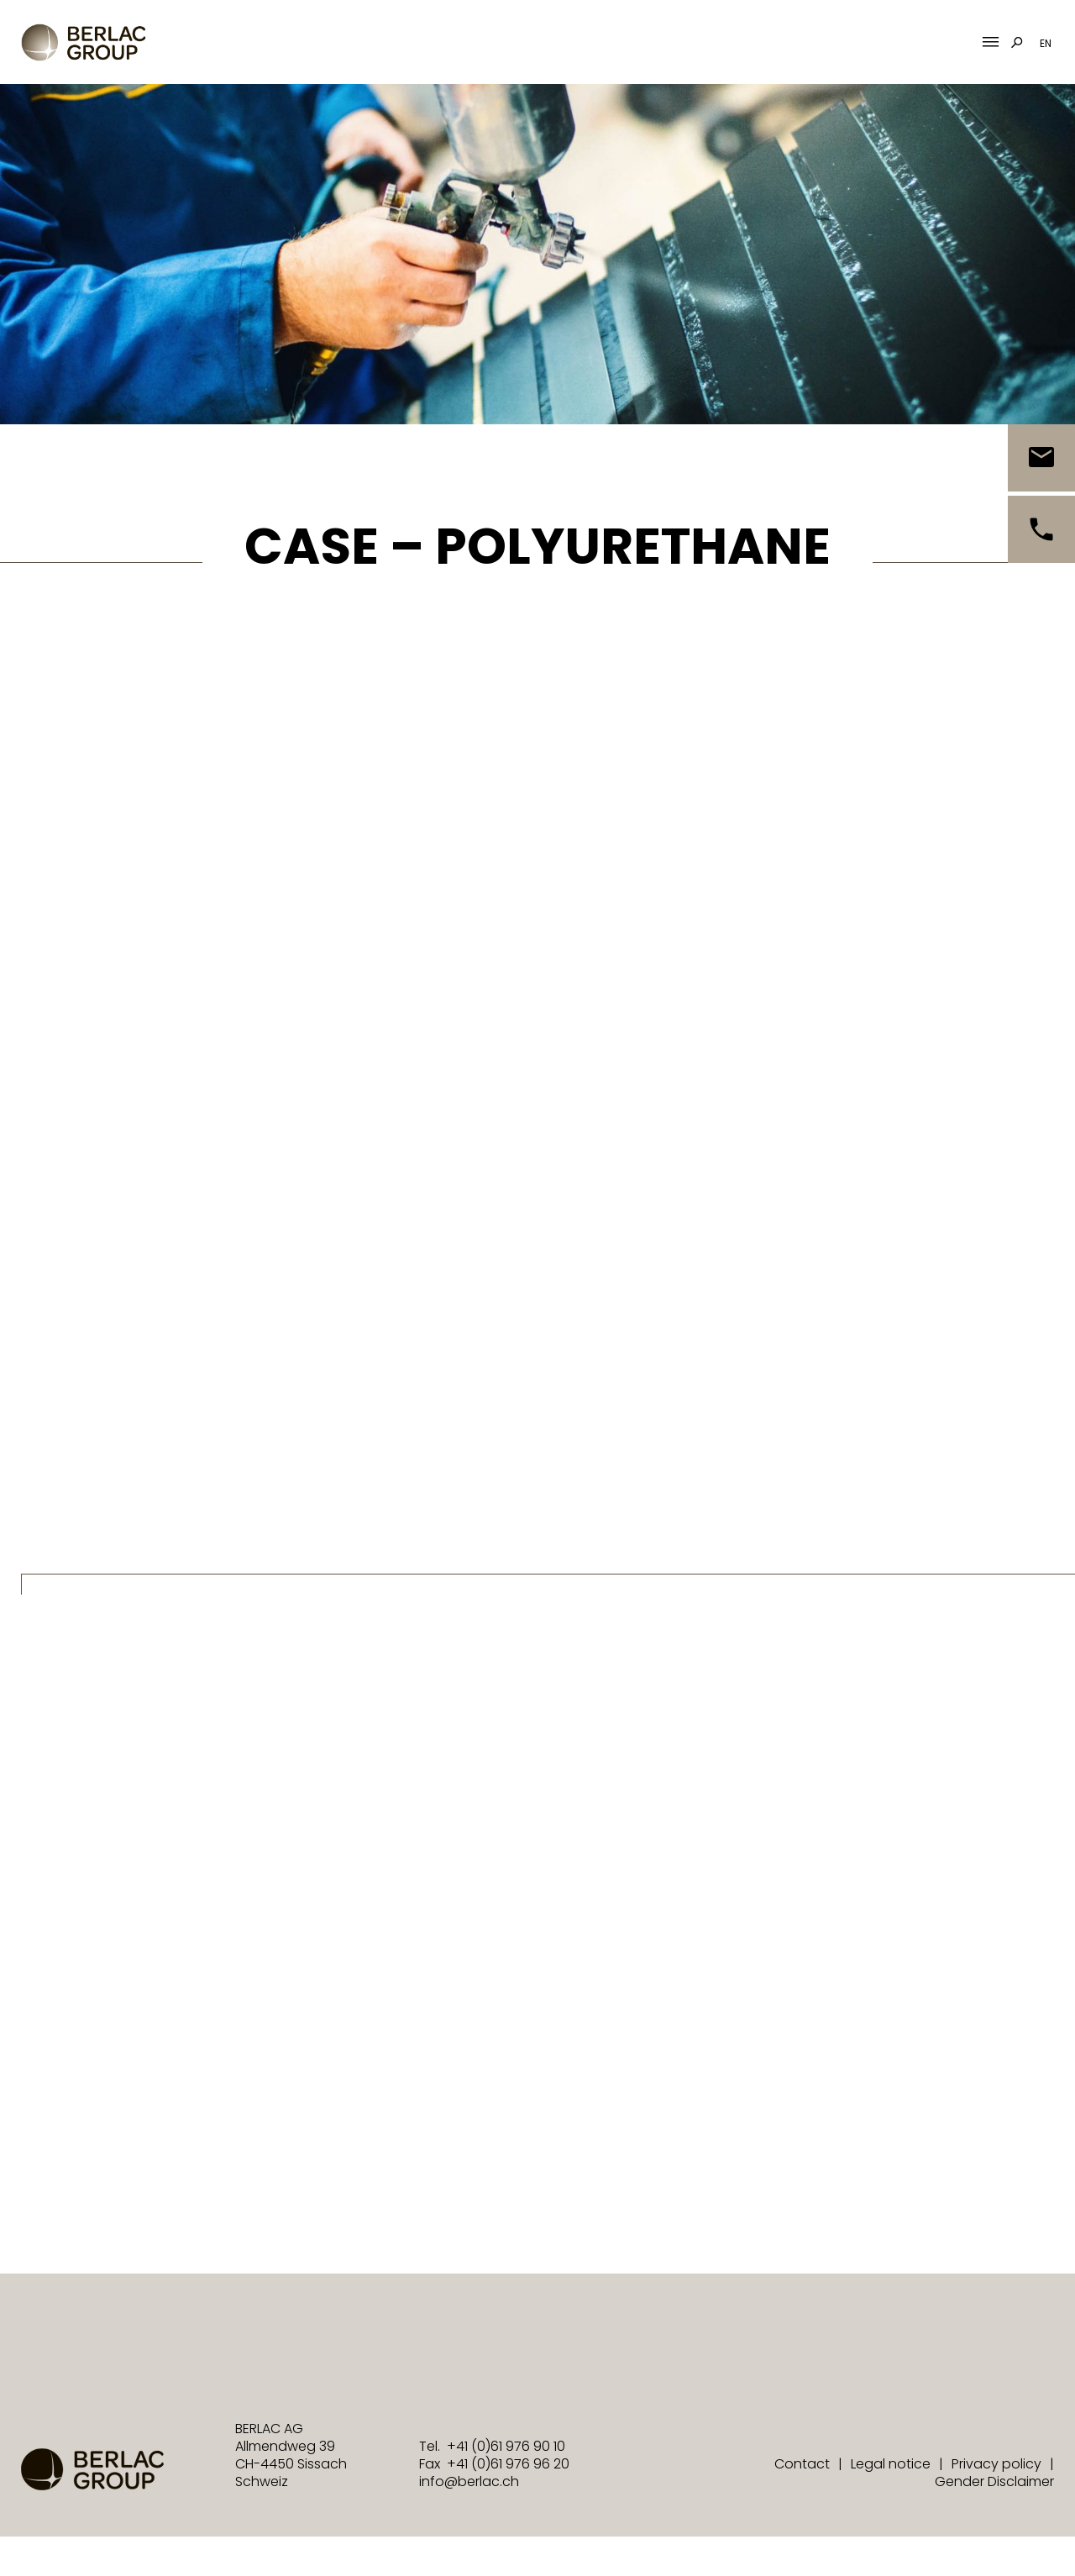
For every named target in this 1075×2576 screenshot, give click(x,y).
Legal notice (891, 2463)
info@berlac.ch (469, 2481)
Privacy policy (996, 2463)
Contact (802, 2463)
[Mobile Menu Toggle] (990, 42)
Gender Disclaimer (994, 2481)
